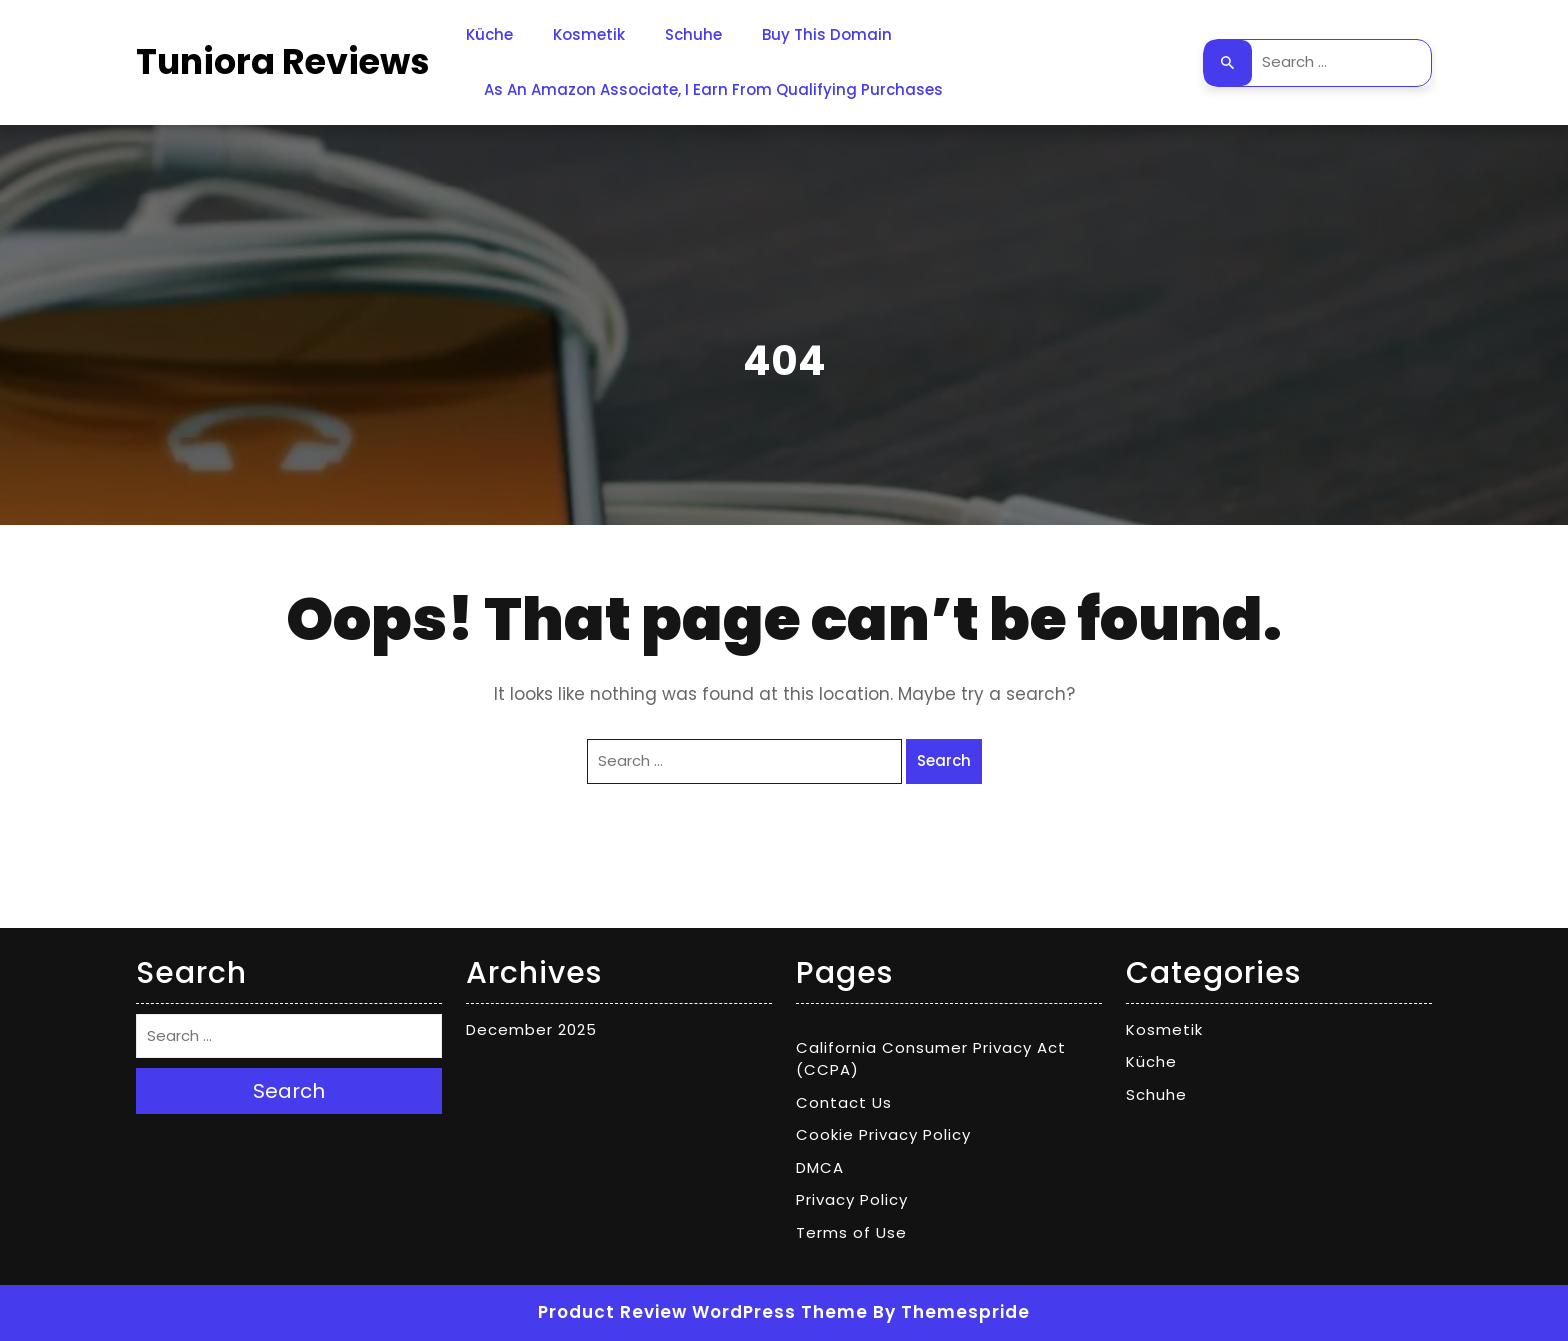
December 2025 (531, 1029)
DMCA (820, 1167)
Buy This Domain (827, 34)
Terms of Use (851, 1232)
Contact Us (844, 1102)
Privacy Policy (852, 1199)
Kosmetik (589, 34)
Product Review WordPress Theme (703, 1312)
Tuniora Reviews (283, 61)
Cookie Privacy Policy (883, 1134)
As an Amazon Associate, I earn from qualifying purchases (713, 89)
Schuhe (693, 34)
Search (1228, 63)
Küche (489, 34)
